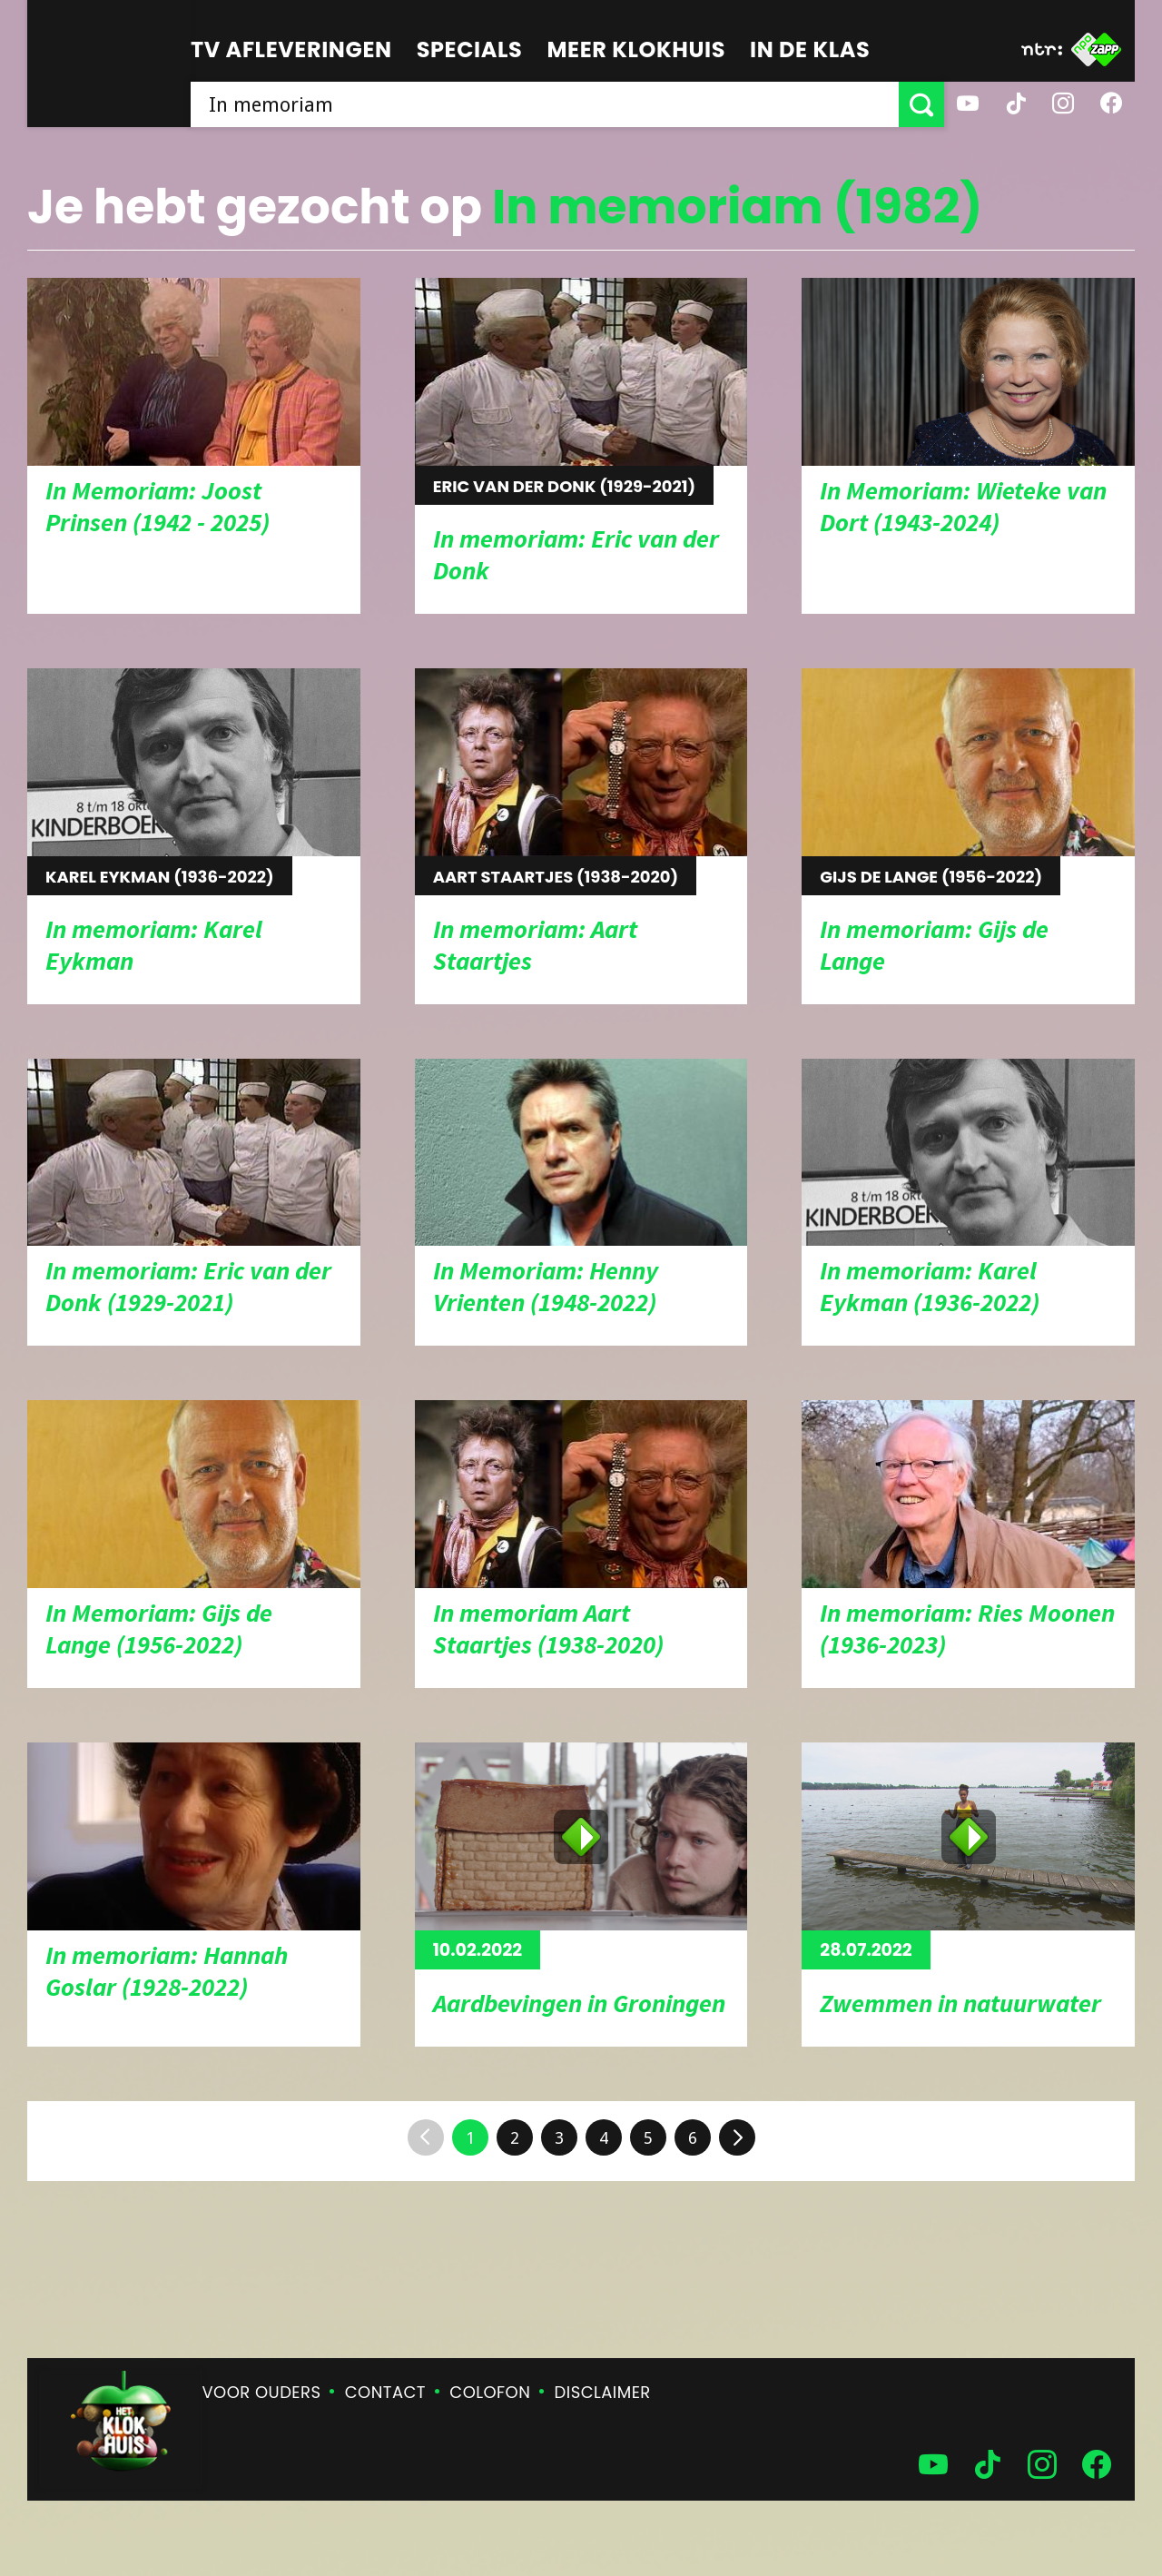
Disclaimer (603, 2392)
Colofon (489, 2392)
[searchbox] (545, 104)
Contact (385, 2392)
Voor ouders (261, 2392)
